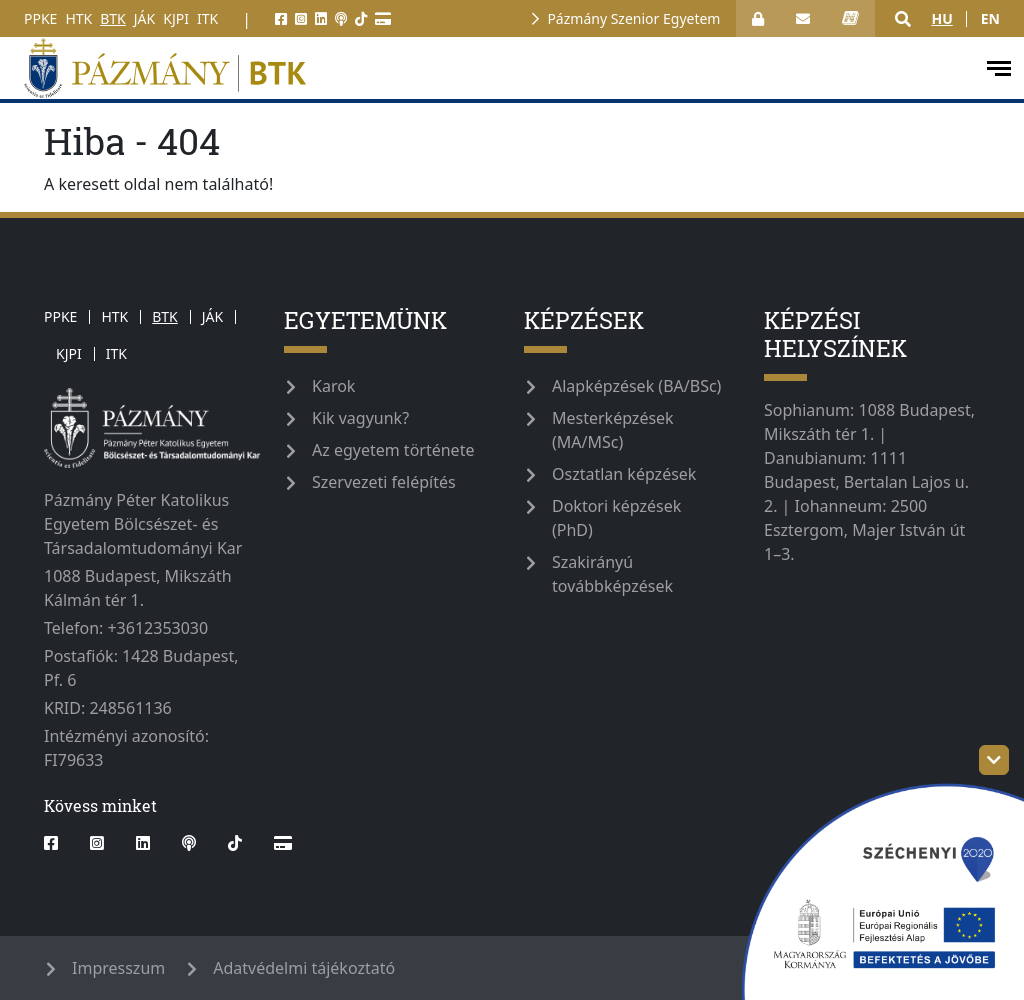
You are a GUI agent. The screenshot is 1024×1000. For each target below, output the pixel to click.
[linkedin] (321, 18)
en (990, 18)
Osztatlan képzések (624, 474)
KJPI (176, 18)
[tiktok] (361, 18)
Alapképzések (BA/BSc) (636, 386)
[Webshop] (383, 18)
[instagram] (301, 18)
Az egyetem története (393, 450)
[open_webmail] (803, 18)
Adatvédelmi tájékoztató (304, 968)
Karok (333, 386)
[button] (903, 19)
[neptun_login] (850, 18)
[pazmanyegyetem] (491, 68)
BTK (113, 18)
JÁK (144, 18)
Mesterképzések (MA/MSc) (613, 430)
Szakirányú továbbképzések (612, 574)
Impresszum (118, 968)
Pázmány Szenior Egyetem (633, 18)
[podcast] (341, 18)
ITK (207, 18)
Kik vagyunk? (360, 418)
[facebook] (281, 18)
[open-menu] (999, 68)
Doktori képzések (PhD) (616, 518)
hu (941, 18)
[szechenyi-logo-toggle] (994, 760)
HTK (78, 18)
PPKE (40, 18)
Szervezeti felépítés (384, 482)
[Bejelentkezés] (758, 18)
